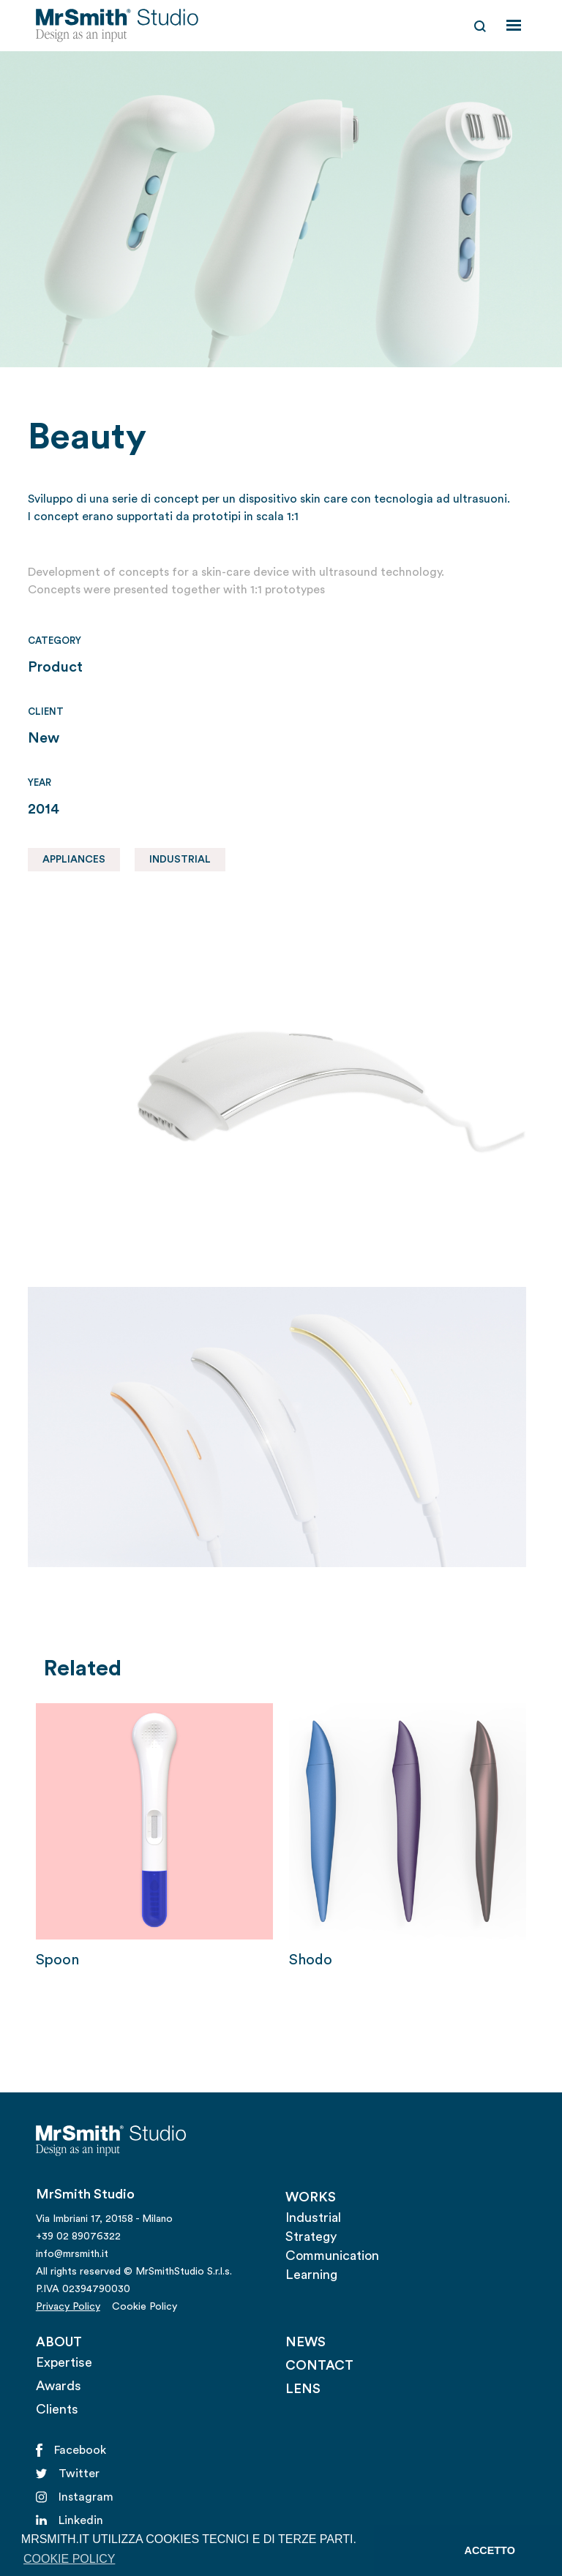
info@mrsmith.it (72, 2254)
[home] (117, 25)
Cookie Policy (144, 2307)
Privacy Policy (68, 2307)
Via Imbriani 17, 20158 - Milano (104, 2219)
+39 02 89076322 (78, 2236)
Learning (311, 2274)
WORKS (310, 2197)
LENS (303, 2388)
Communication (332, 2255)
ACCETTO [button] (490, 2550)
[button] (513, 26)
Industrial (313, 2217)
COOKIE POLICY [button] (69, 2559)
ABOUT (59, 2341)
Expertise (64, 2362)
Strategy (311, 2236)
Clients (57, 2409)
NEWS (305, 2341)
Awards (58, 2385)
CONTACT (319, 2365)
